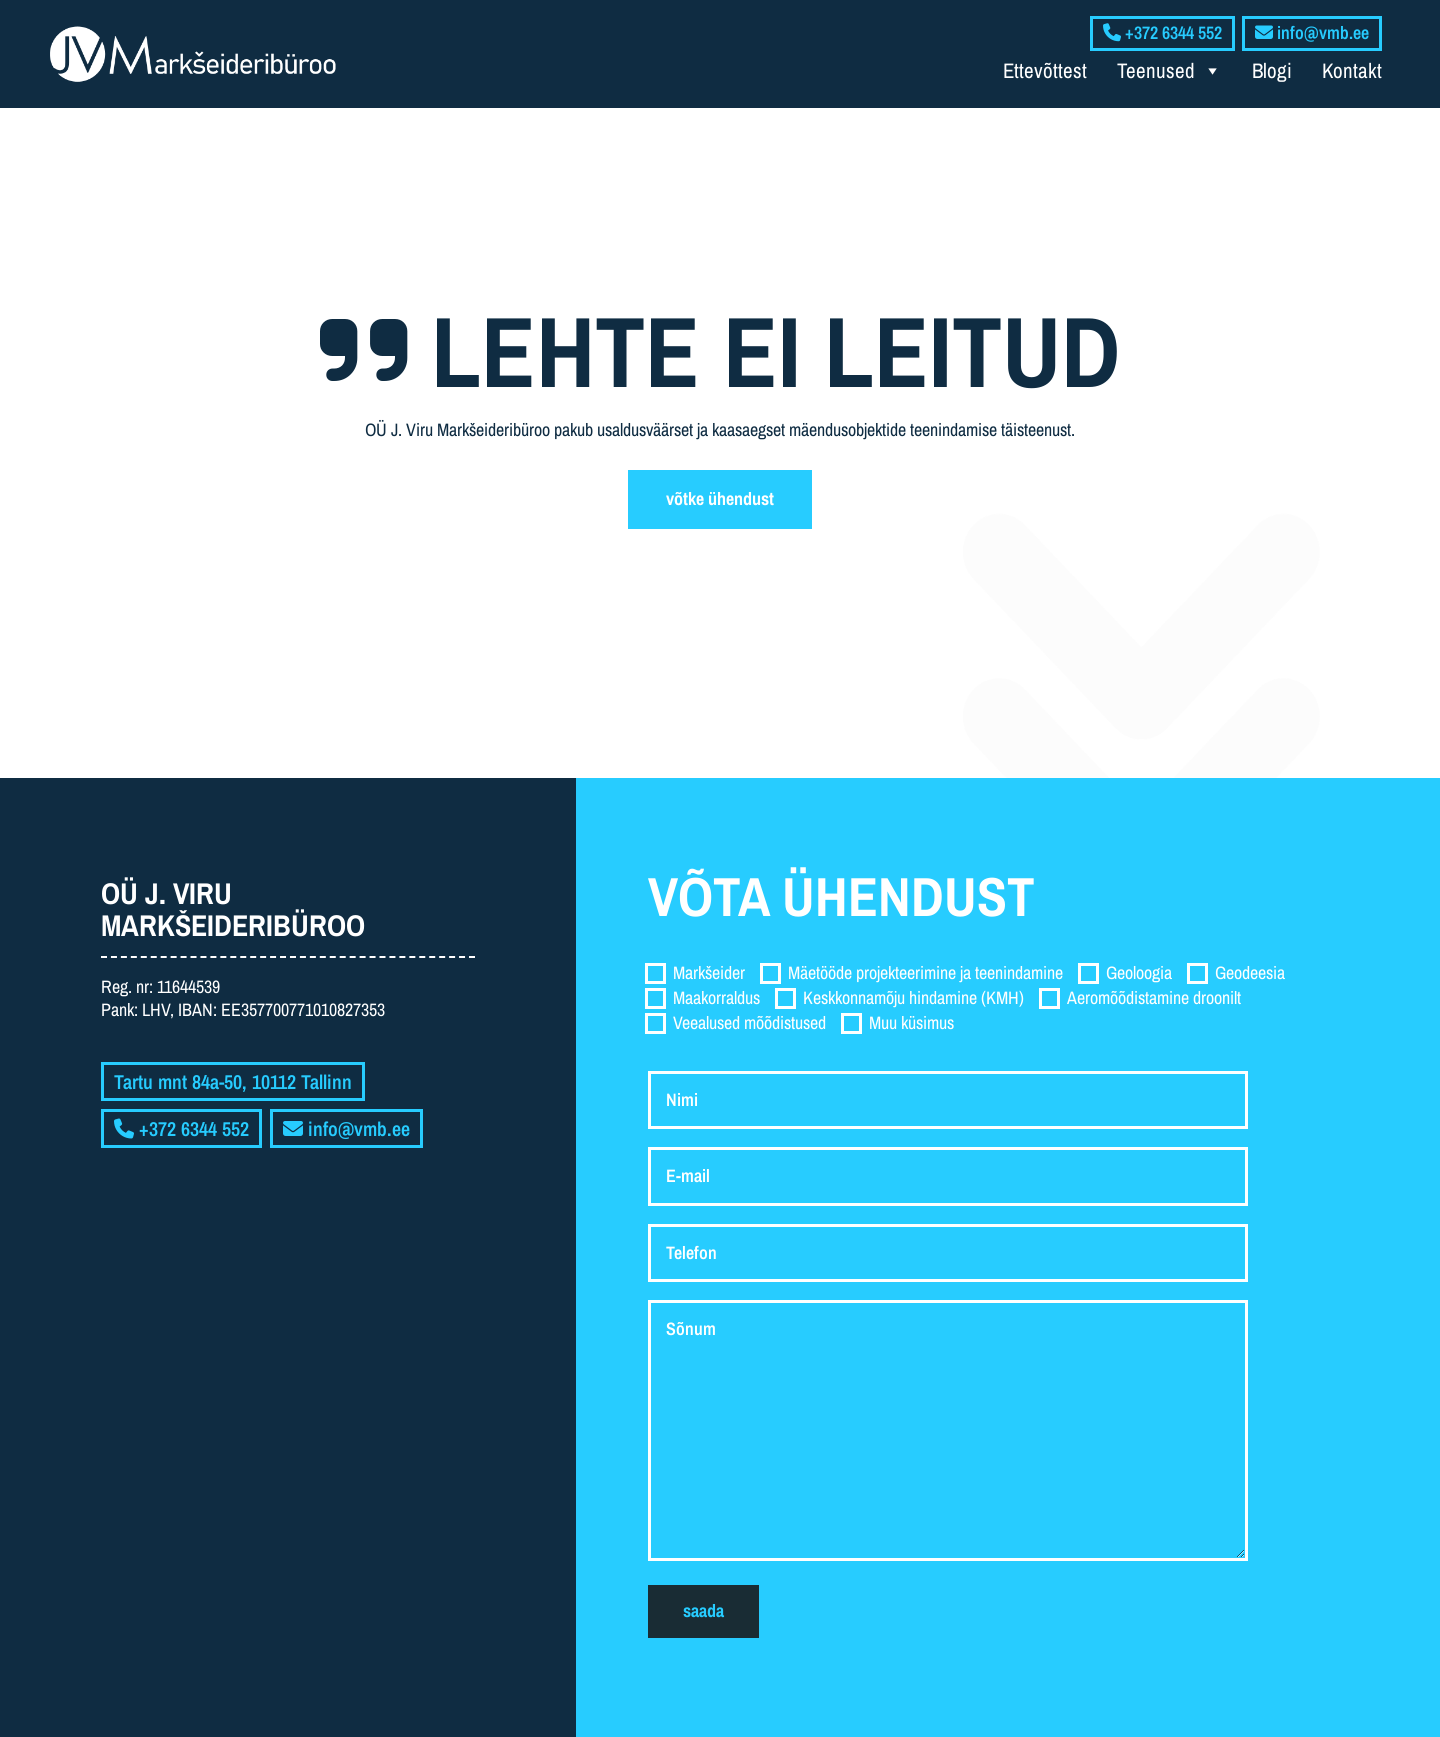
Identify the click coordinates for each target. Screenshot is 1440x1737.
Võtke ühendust (720, 498)
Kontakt (1352, 70)
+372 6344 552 (181, 1128)
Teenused (1169, 71)
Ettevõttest (1045, 70)
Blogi (1272, 70)
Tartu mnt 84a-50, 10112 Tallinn (233, 1081)
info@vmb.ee (346, 1128)
